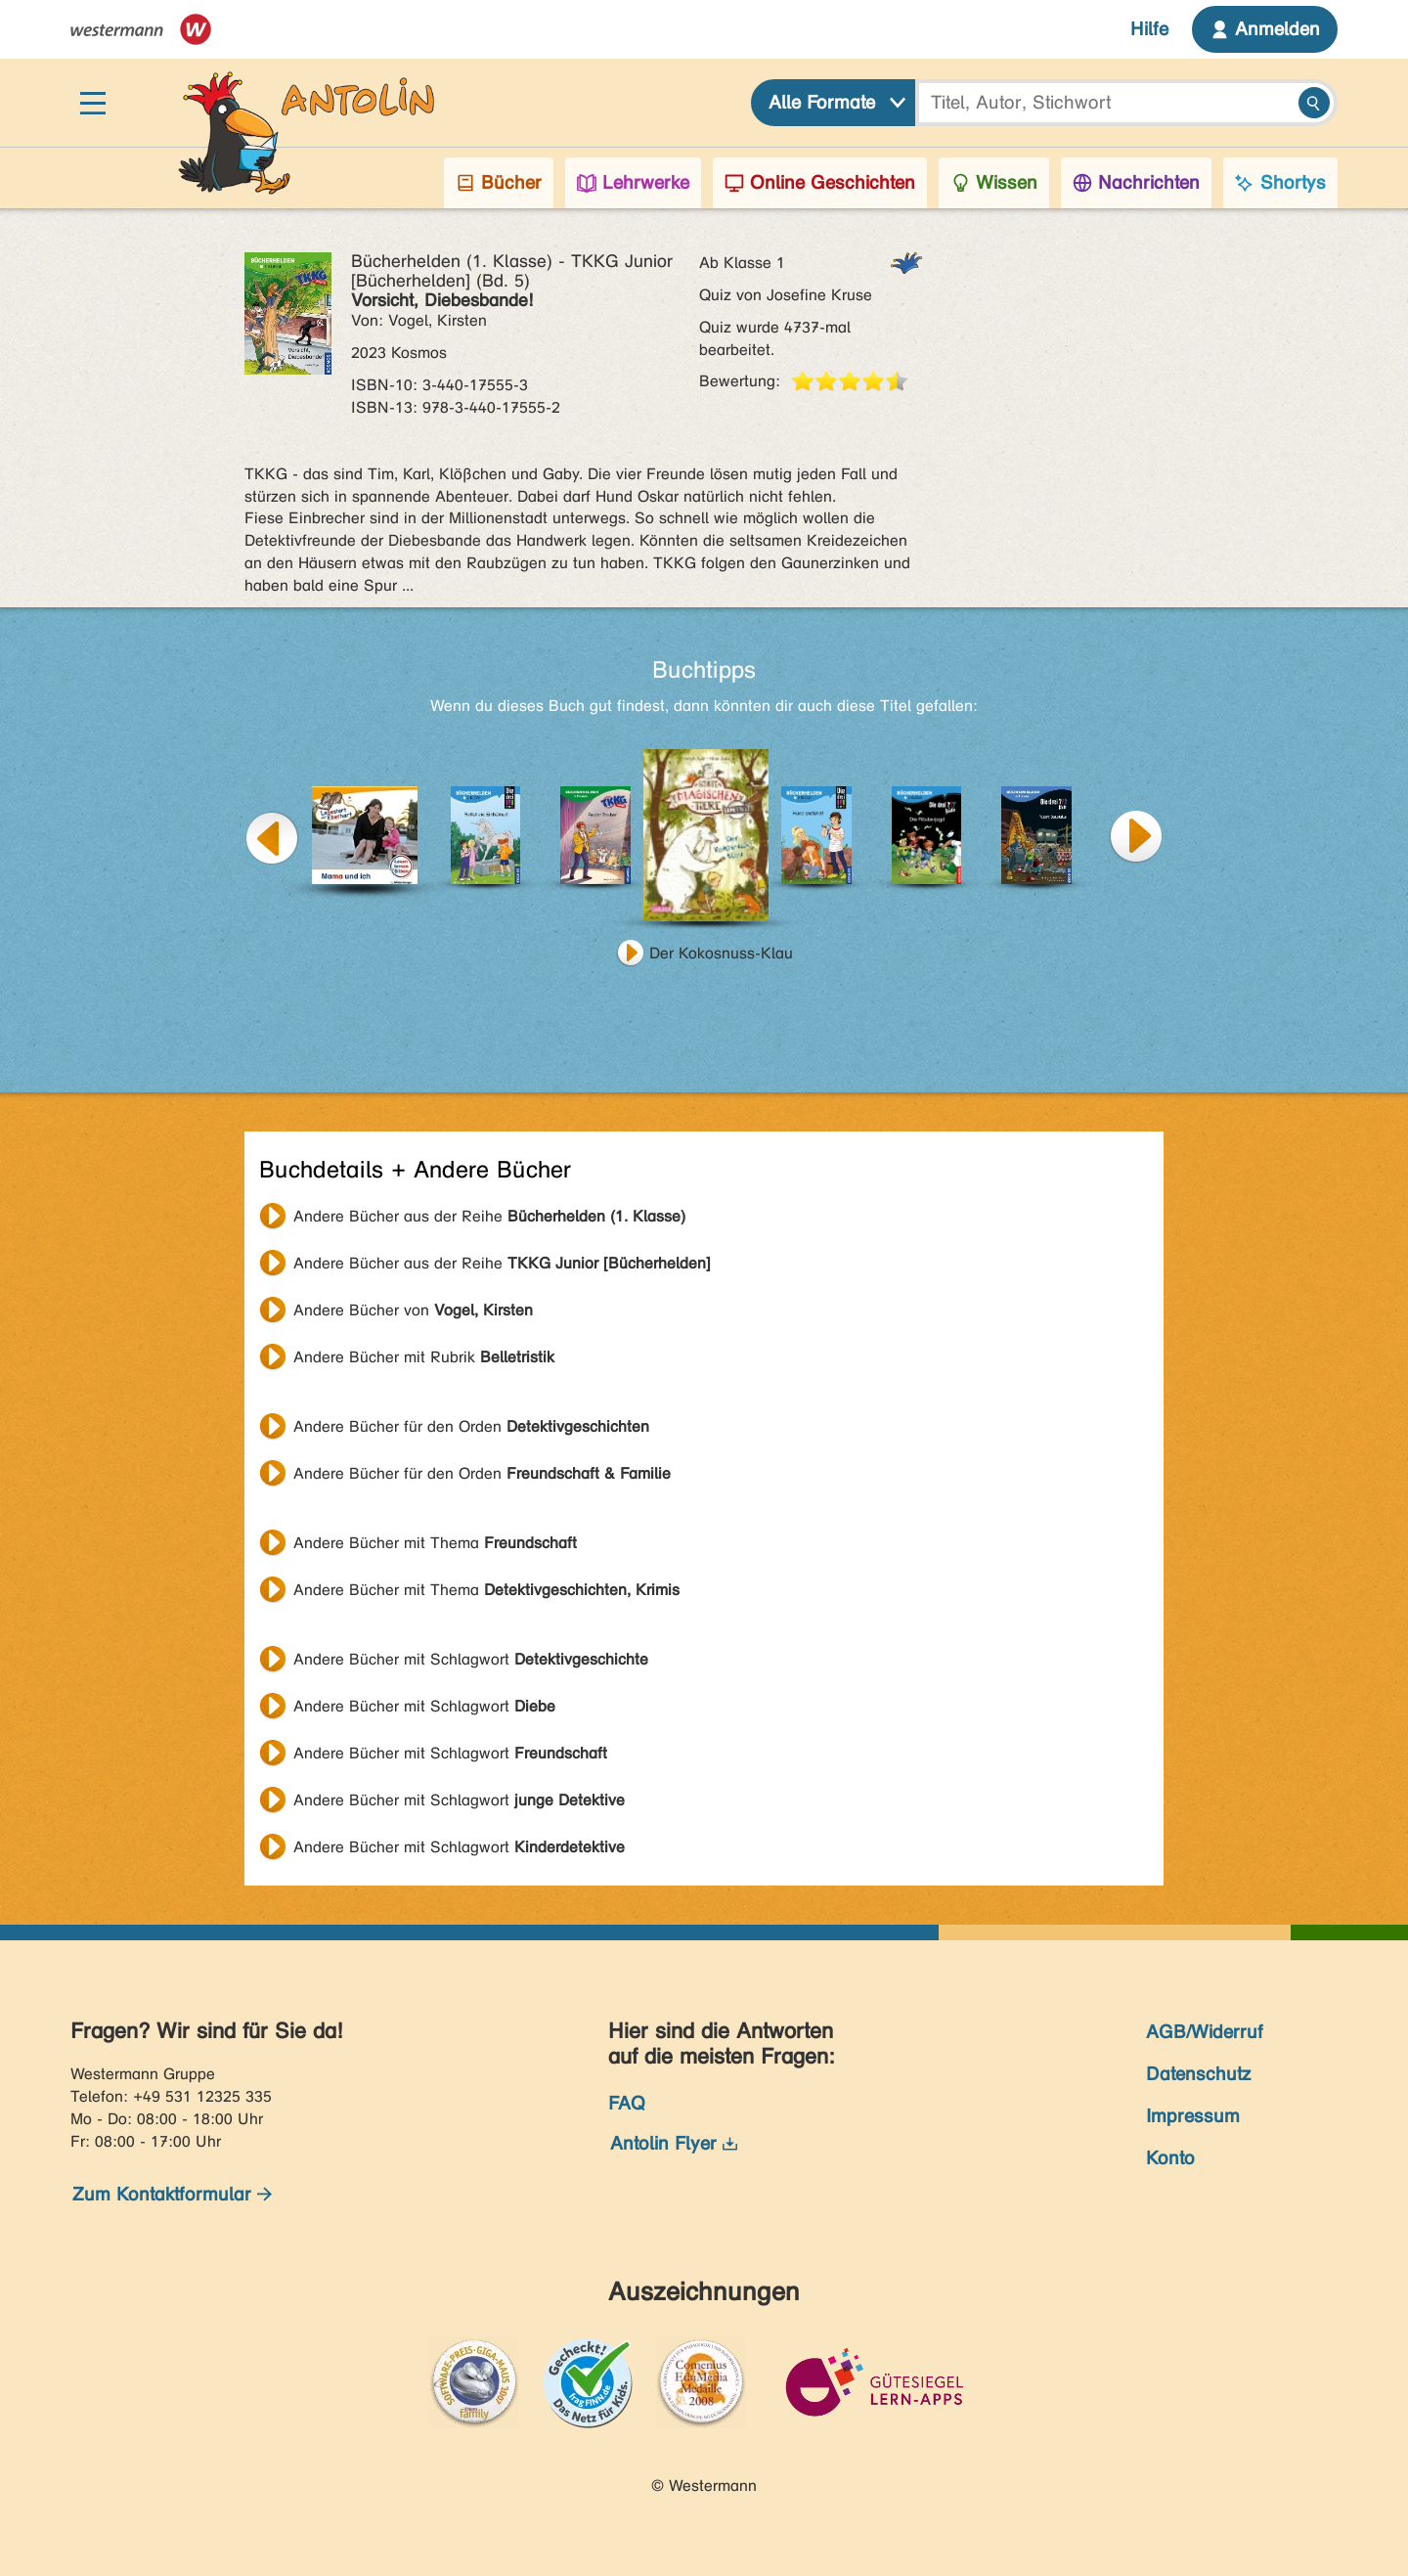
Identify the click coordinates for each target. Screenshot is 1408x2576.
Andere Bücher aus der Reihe (489, 1216)
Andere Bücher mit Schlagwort (470, 1659)
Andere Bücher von (413, 1310)
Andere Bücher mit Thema (435, 1542)
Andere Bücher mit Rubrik (423, 1357)
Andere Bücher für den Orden (471, 1426)
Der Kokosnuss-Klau (721, 953)
